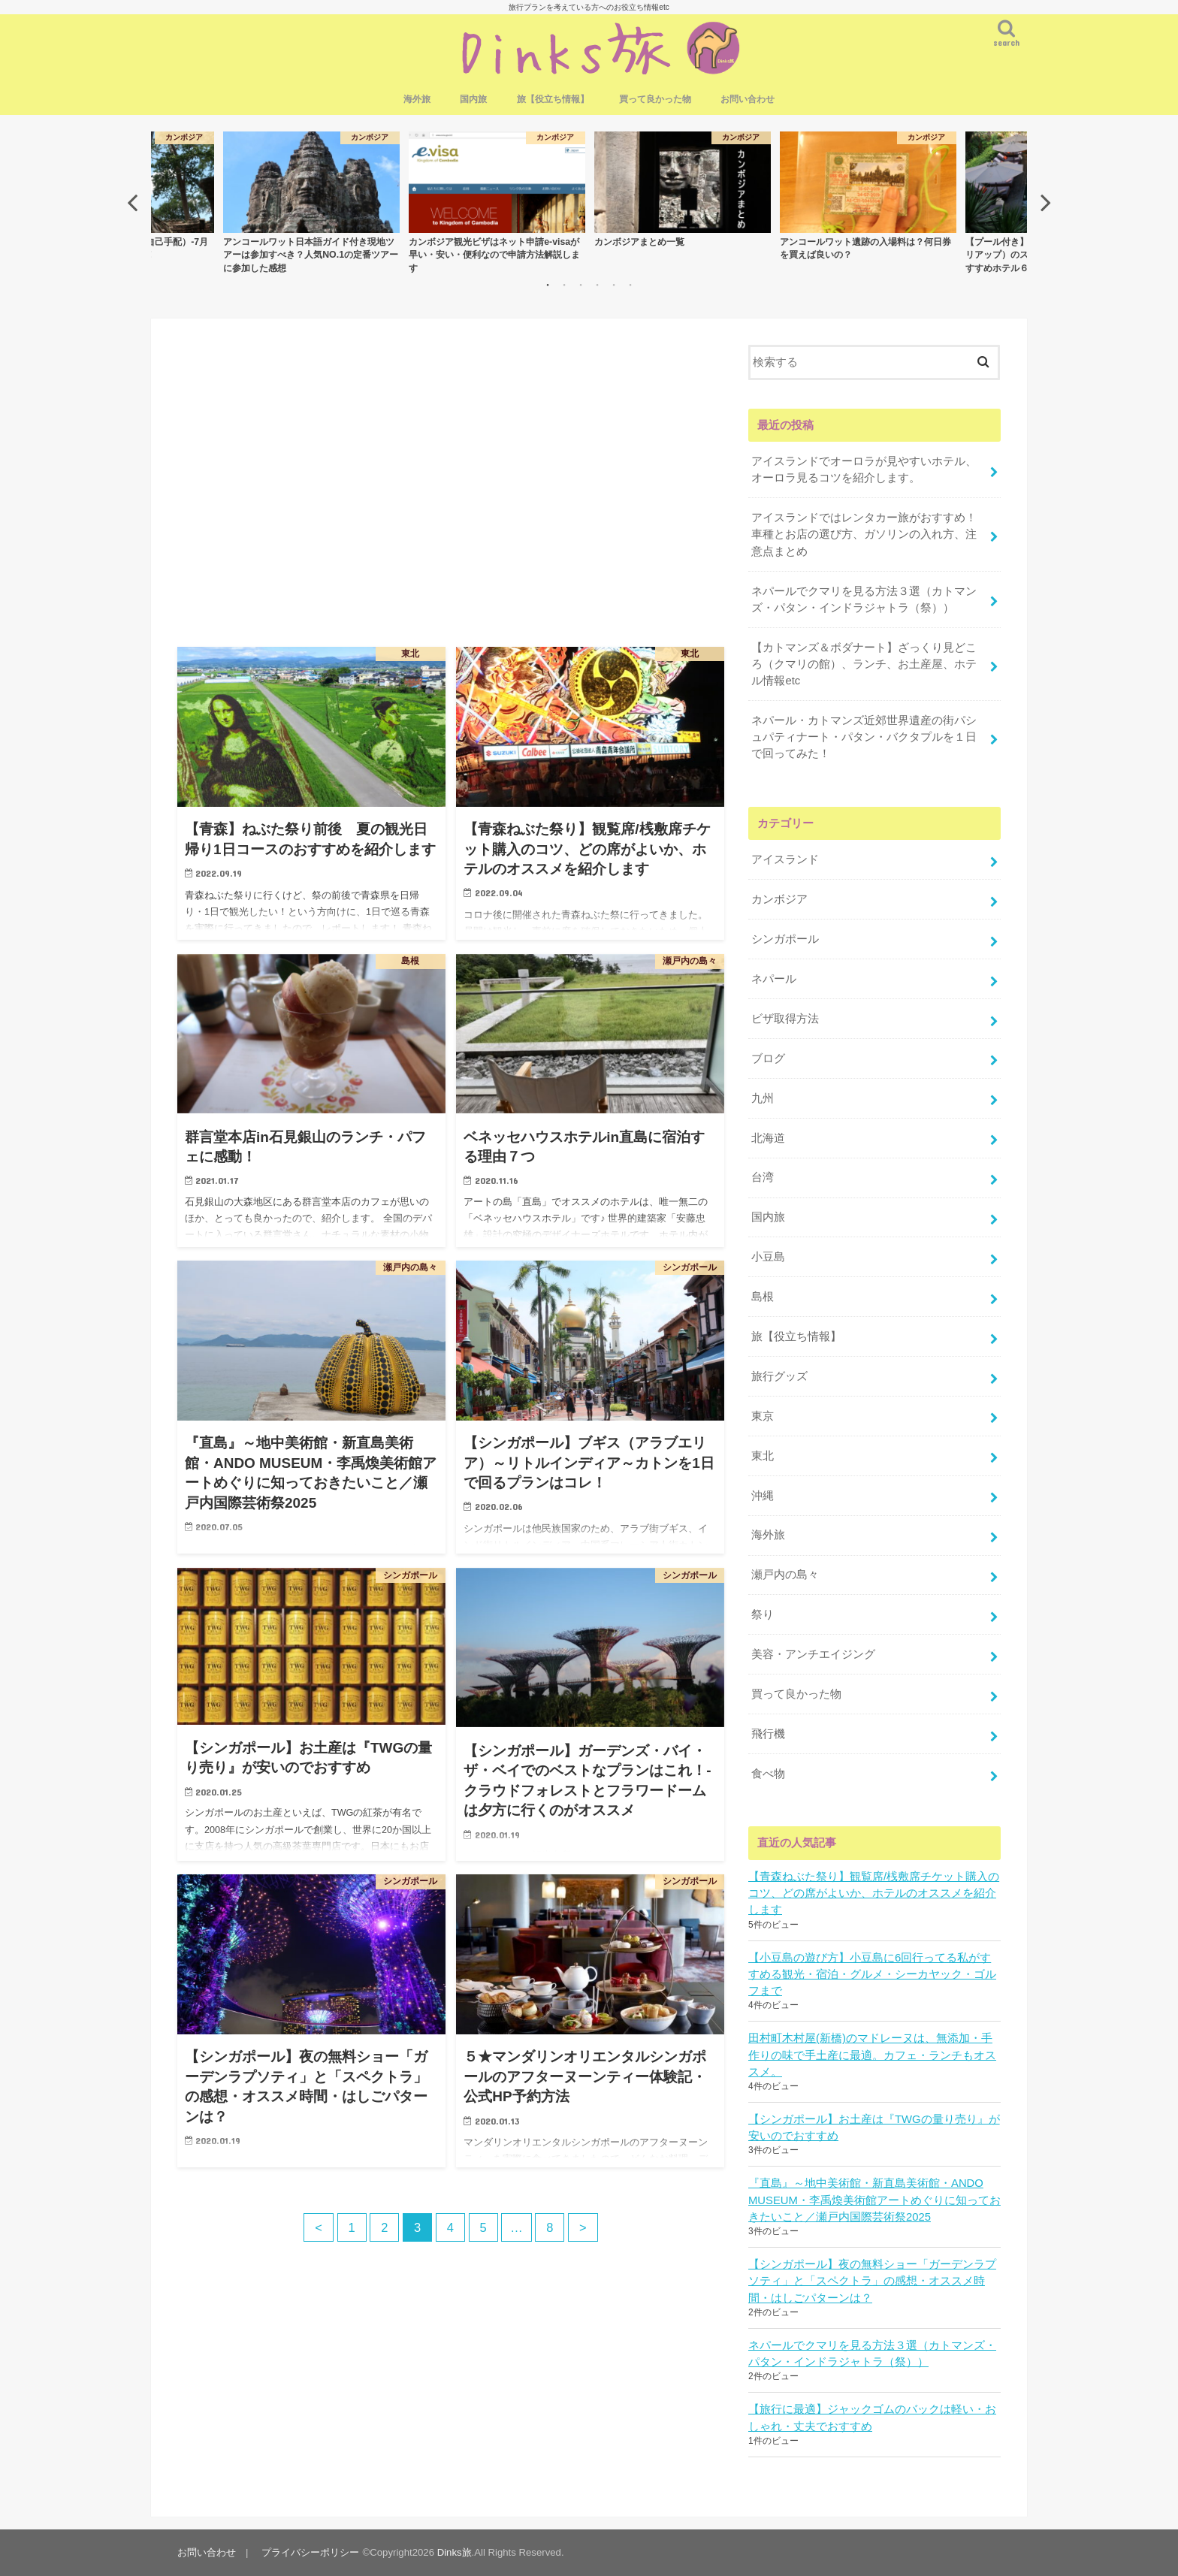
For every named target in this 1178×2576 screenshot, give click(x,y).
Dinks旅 (454, 2552)
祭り (762, 1614)
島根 (762, 1297)
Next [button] (1046, 202)
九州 (762, 1098)
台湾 (762, 1177)
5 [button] (613, 284)
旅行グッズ (779, 1376)
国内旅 (473, 99)
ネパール (773, 979)
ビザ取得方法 (785, 1019)
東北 (762, 1456)
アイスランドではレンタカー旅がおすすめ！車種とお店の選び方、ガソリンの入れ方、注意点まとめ (864, 534)
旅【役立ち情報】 (553, 99)
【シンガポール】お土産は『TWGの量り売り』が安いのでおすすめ (874, 2127)
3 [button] (580, 284)
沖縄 (762, 1496)
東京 (762, 1416)
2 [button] (564, 284)
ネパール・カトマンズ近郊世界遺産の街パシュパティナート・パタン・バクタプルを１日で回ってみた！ (864, 737)
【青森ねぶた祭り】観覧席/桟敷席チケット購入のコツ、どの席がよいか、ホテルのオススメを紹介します (873, 1893)
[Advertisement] (450, 493)
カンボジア (779, 899)
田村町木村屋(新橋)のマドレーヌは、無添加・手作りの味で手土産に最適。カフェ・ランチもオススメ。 (872, 2054)
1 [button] (547, 284)
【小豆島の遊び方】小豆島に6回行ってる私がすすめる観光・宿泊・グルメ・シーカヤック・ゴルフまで (872, 1974)
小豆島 (768, 1257)
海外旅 (416, 99)
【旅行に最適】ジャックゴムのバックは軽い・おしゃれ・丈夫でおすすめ (872, 2417)
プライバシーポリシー (310, 2552)
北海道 (768, 1138)
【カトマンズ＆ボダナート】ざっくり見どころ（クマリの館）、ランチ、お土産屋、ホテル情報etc (864, 664)
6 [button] (630, 284)
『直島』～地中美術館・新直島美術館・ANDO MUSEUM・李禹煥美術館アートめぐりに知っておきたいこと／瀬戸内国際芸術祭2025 (874, 2199)
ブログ (768, 1058)
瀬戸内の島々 (785, 1575)
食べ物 (768, 1774)
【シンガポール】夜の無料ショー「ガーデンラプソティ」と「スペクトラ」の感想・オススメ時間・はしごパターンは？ (872, 2280)
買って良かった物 (655, 99)
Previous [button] (132, 202)
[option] (682, 189)
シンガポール (785, 939)
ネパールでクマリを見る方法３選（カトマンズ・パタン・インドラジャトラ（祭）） (864, 599)
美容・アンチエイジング (813, 1654)
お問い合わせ (747, 99)
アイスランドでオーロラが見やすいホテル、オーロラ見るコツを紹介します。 (864, 469)
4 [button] (597, 284)
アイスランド (785, 859)
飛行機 (768, 1734)
